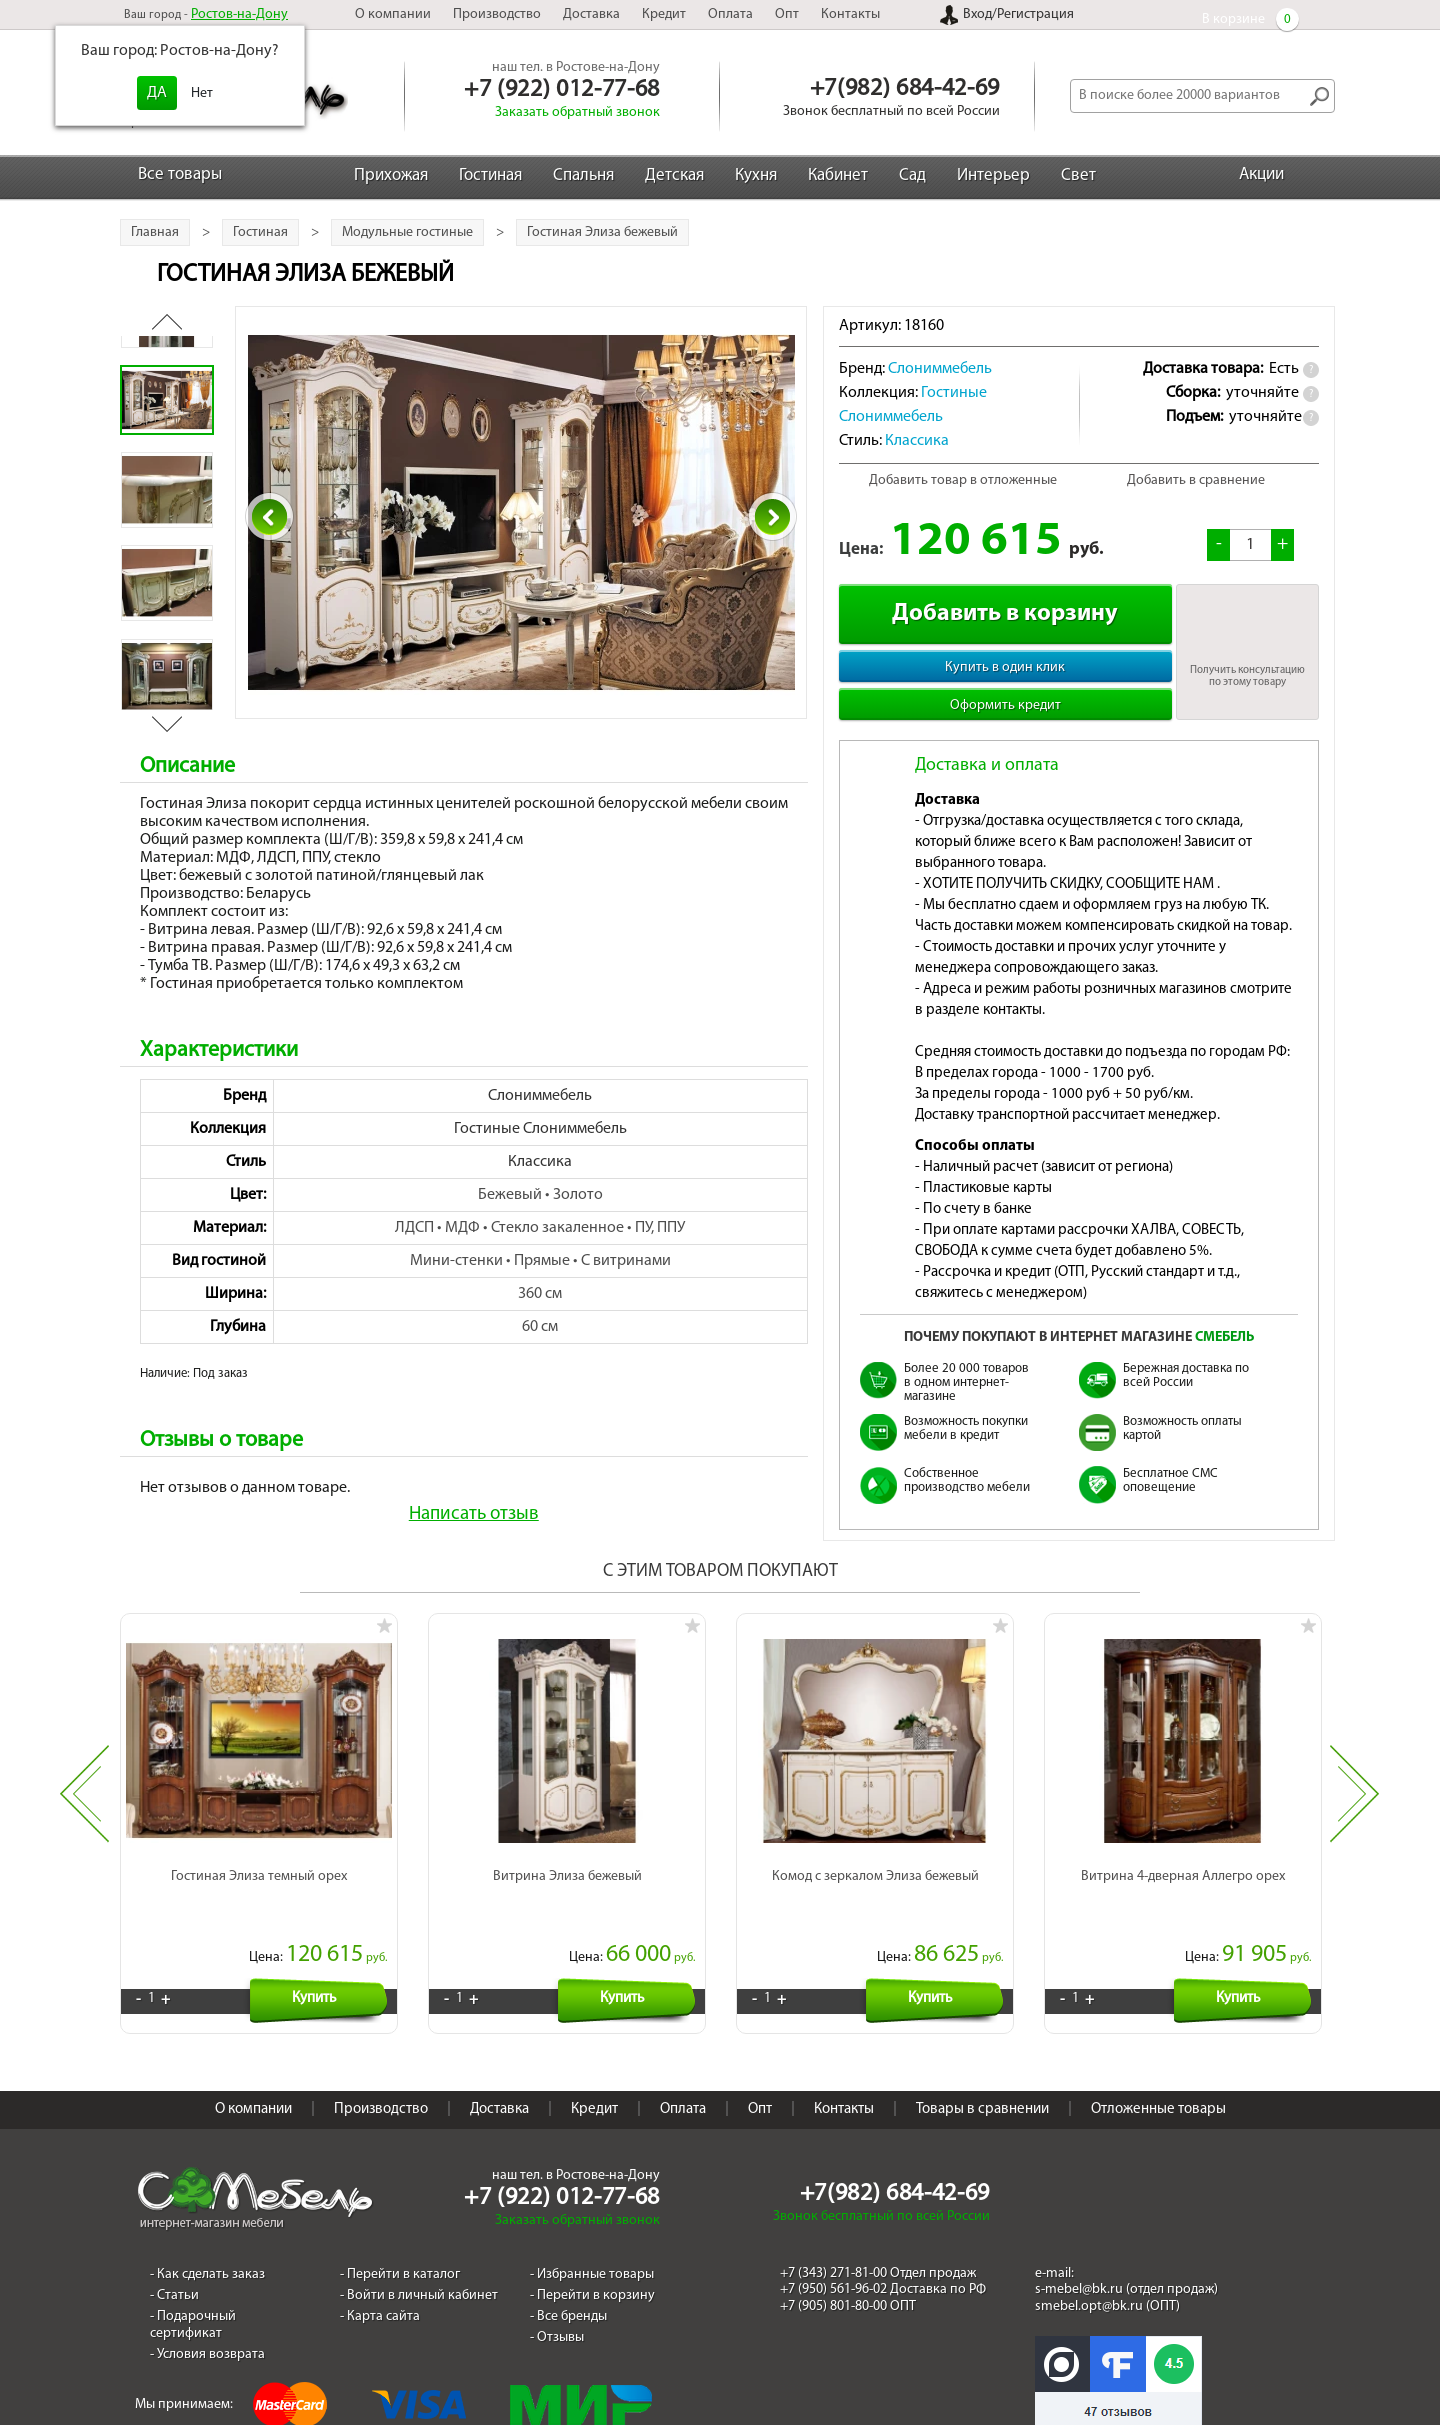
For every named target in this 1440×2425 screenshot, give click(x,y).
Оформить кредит (1005, 705)
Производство (497, 14)
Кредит (664, 14)
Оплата (730, 14)
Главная (155, 232)
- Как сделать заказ (207, 2252)
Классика (540, 1162)
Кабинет (838, 175)
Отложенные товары (1158, 2087)
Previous (85, 1785)
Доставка (591, 14)
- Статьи (174, 2273)
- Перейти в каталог (400, 2252)
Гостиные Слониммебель (540, 1129)
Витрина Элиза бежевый (567, 1854)
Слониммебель (540, 1096)
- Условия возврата (207, 2331)
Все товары (180, 174)
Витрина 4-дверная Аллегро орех (1183, 1854)
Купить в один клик (1005, 667)
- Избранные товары (592, 2252)
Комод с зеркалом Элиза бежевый (875, 1854)
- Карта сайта (380, 2294)
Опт (787, 14)
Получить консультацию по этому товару (1247, 676)
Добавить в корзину (1005, 614)
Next (1355, 1785)
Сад (912, 175)
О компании (393, 14)
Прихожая (391, 175)
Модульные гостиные (407, 232)
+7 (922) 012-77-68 (562, 90)
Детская (674, 175)
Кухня (756, 175)
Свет (1078, 175)
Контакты (850, 14)
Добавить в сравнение (1196, 480)
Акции (1261, 174)
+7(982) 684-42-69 (905, 89)
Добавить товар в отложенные (963, 480)
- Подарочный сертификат (193, 2303)
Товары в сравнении (982, 2087)
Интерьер (993, 175)
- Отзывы (557, 2314)
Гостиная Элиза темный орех (259, 1854)
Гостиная (490, 175)
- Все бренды (568, 2294)
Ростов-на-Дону (239, 14)
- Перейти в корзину (592, 2273)
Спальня (583, 175)
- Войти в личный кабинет (419, 2273)
